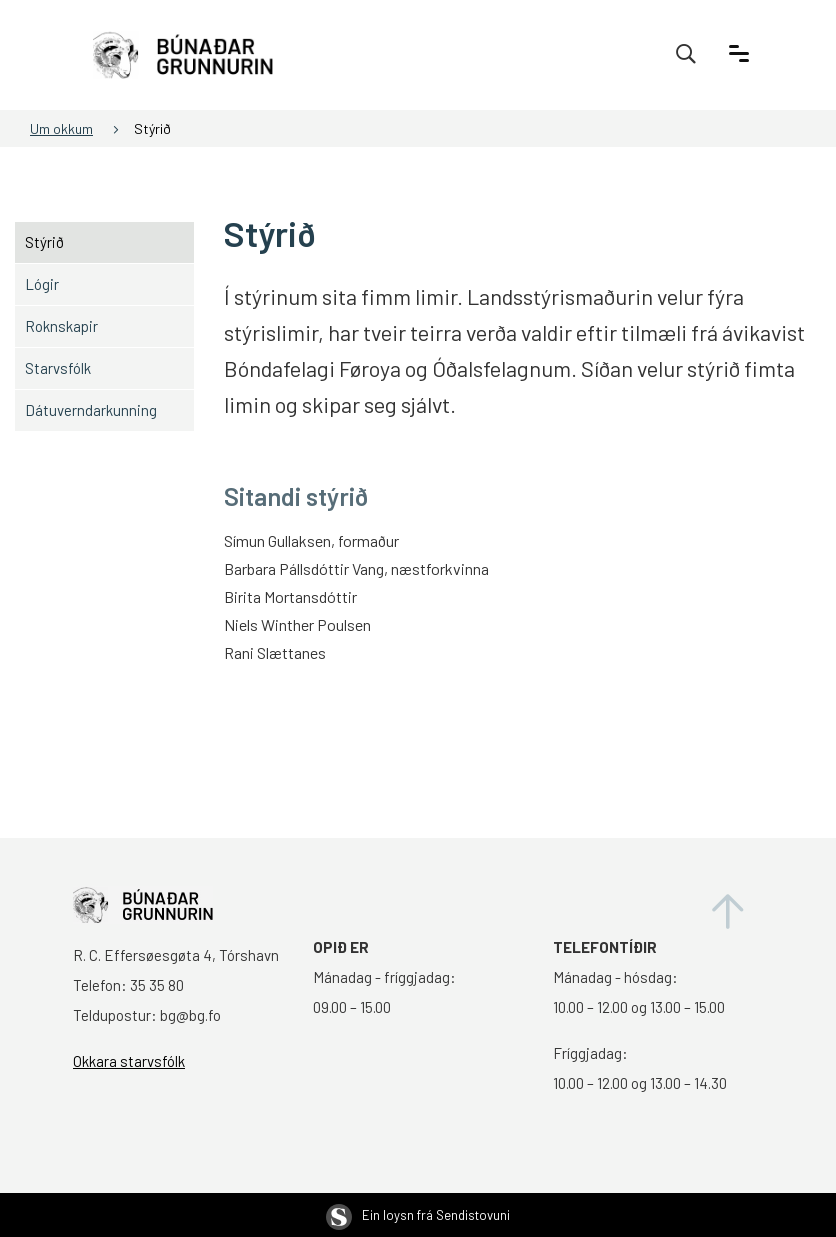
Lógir (42, 284)
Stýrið (152, 128)
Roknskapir (61, 326)
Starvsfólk (58, 368)
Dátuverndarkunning (91, 410)
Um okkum (61, 128)
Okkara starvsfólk (129, 1061)
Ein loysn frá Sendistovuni (418, 1215)
